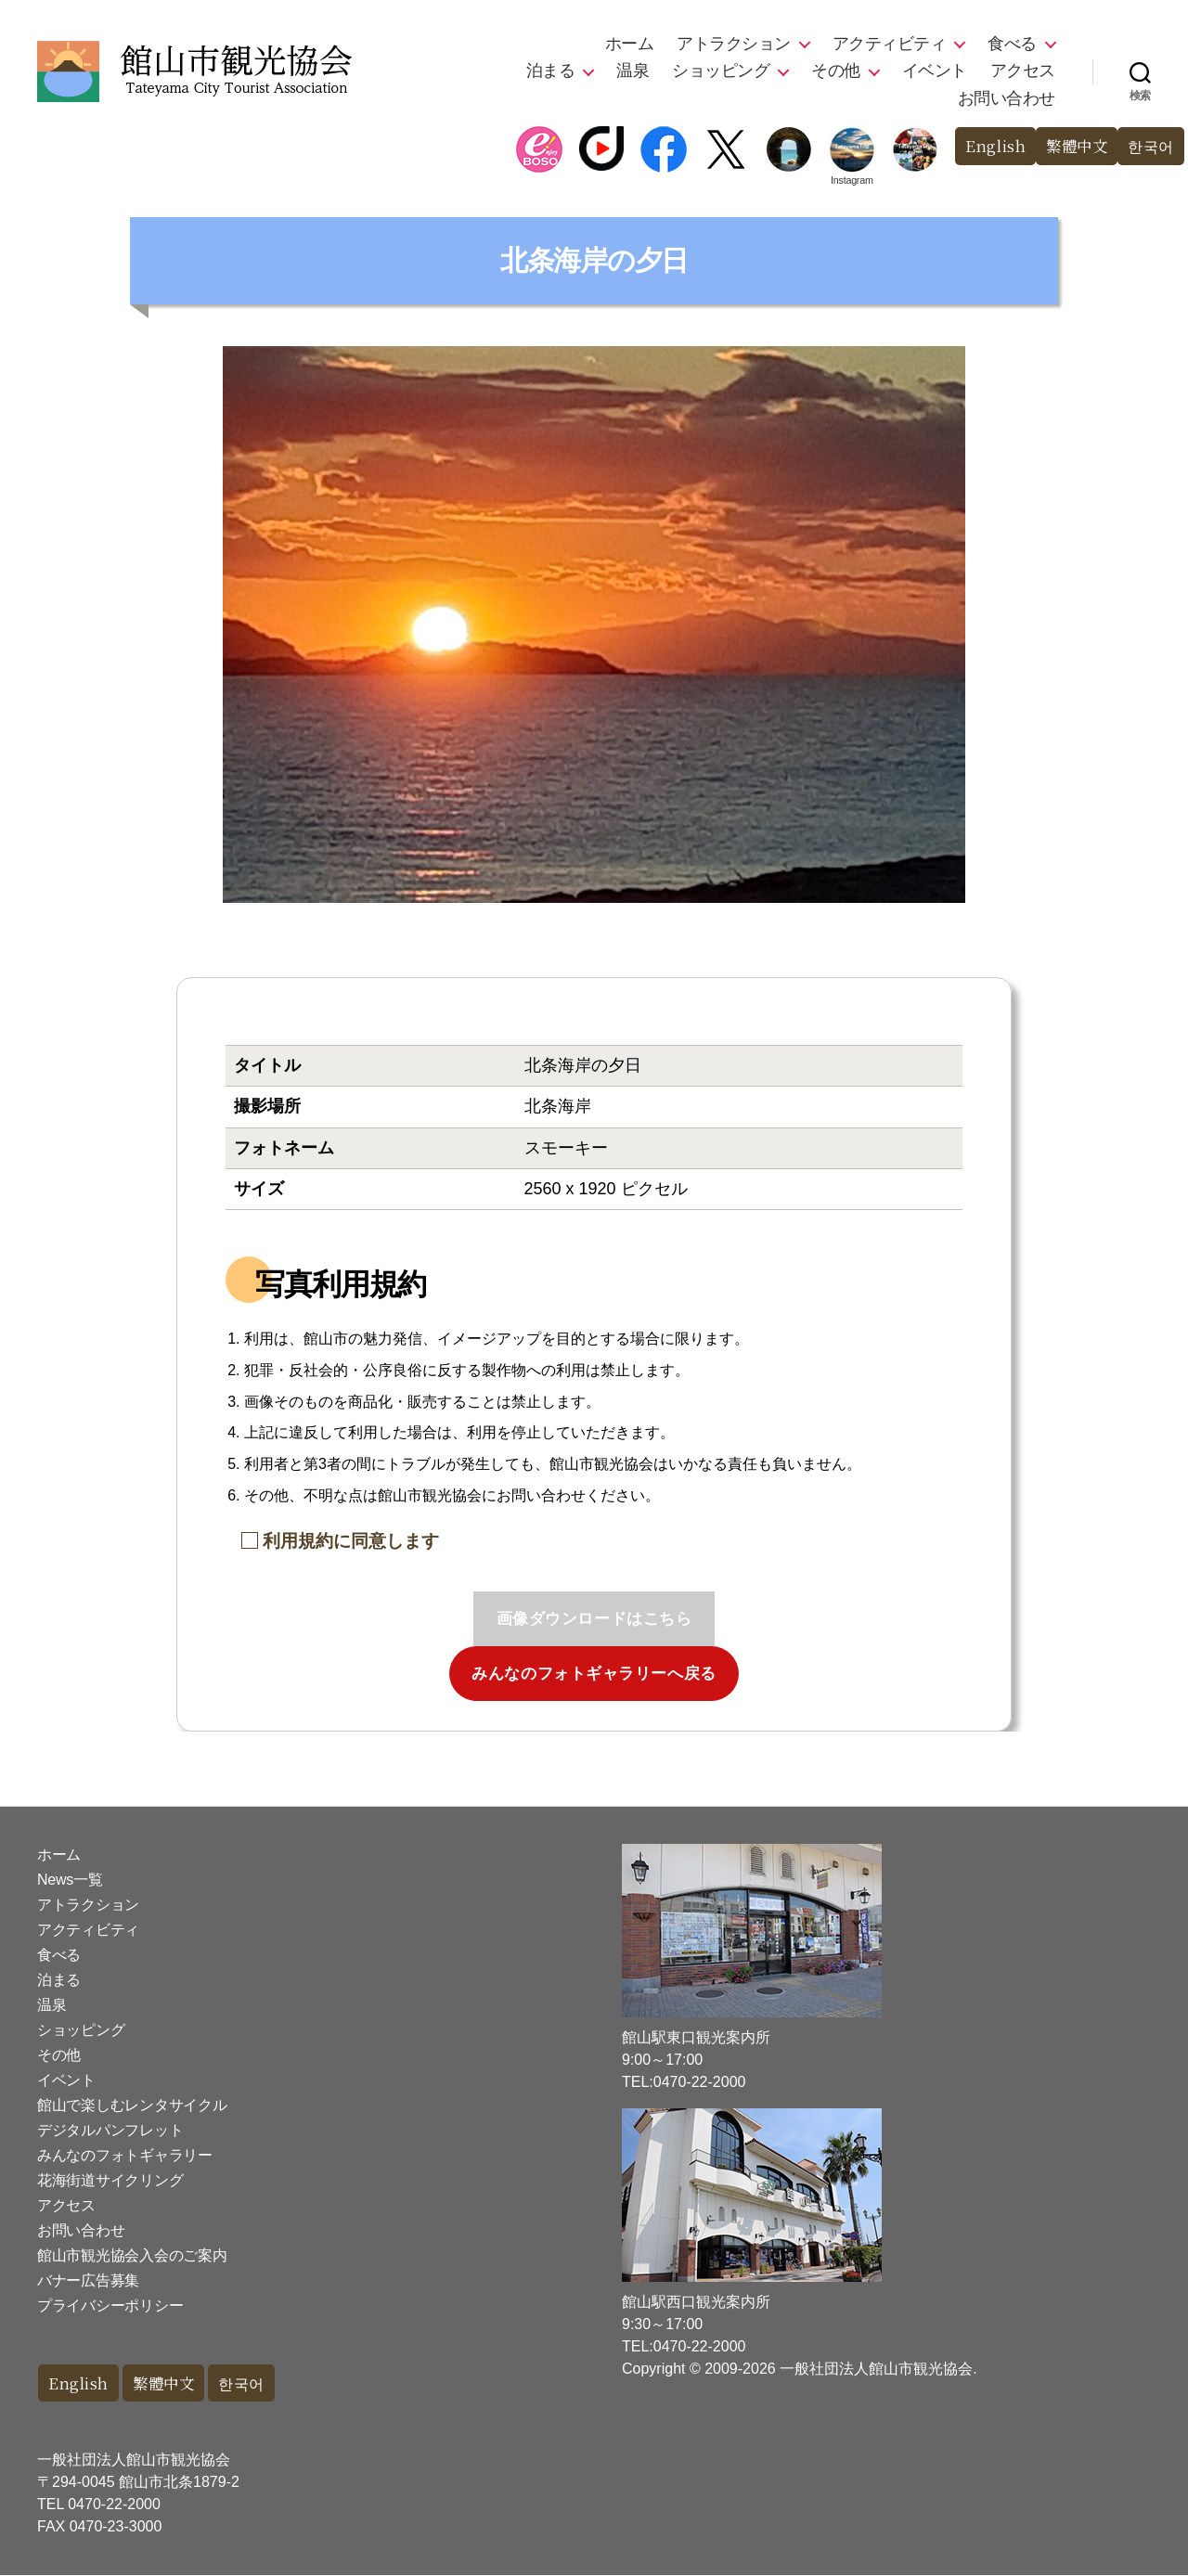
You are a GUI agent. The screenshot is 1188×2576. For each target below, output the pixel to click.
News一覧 (69, 1879)
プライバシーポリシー (110, 2305)
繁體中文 (1072, 146)
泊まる (550, 70)
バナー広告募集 (88, 2280)
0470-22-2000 (114, 2505)
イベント (934, 70)
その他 (835, 70)
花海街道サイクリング (110, 2180)
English (988, 146)
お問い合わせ (1006, 98)
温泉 (632, 70)
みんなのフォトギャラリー (125, 2155)
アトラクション (734, 43)
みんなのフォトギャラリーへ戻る (594, 1673)
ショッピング (720, 70)
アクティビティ (890, 43)
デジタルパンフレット (110, 2130)
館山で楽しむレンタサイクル (132, 2105)
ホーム (629, 43)
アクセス (1022, 70)
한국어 (1149, 146)
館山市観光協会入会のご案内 (132, 2255)
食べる (1012, 43)
